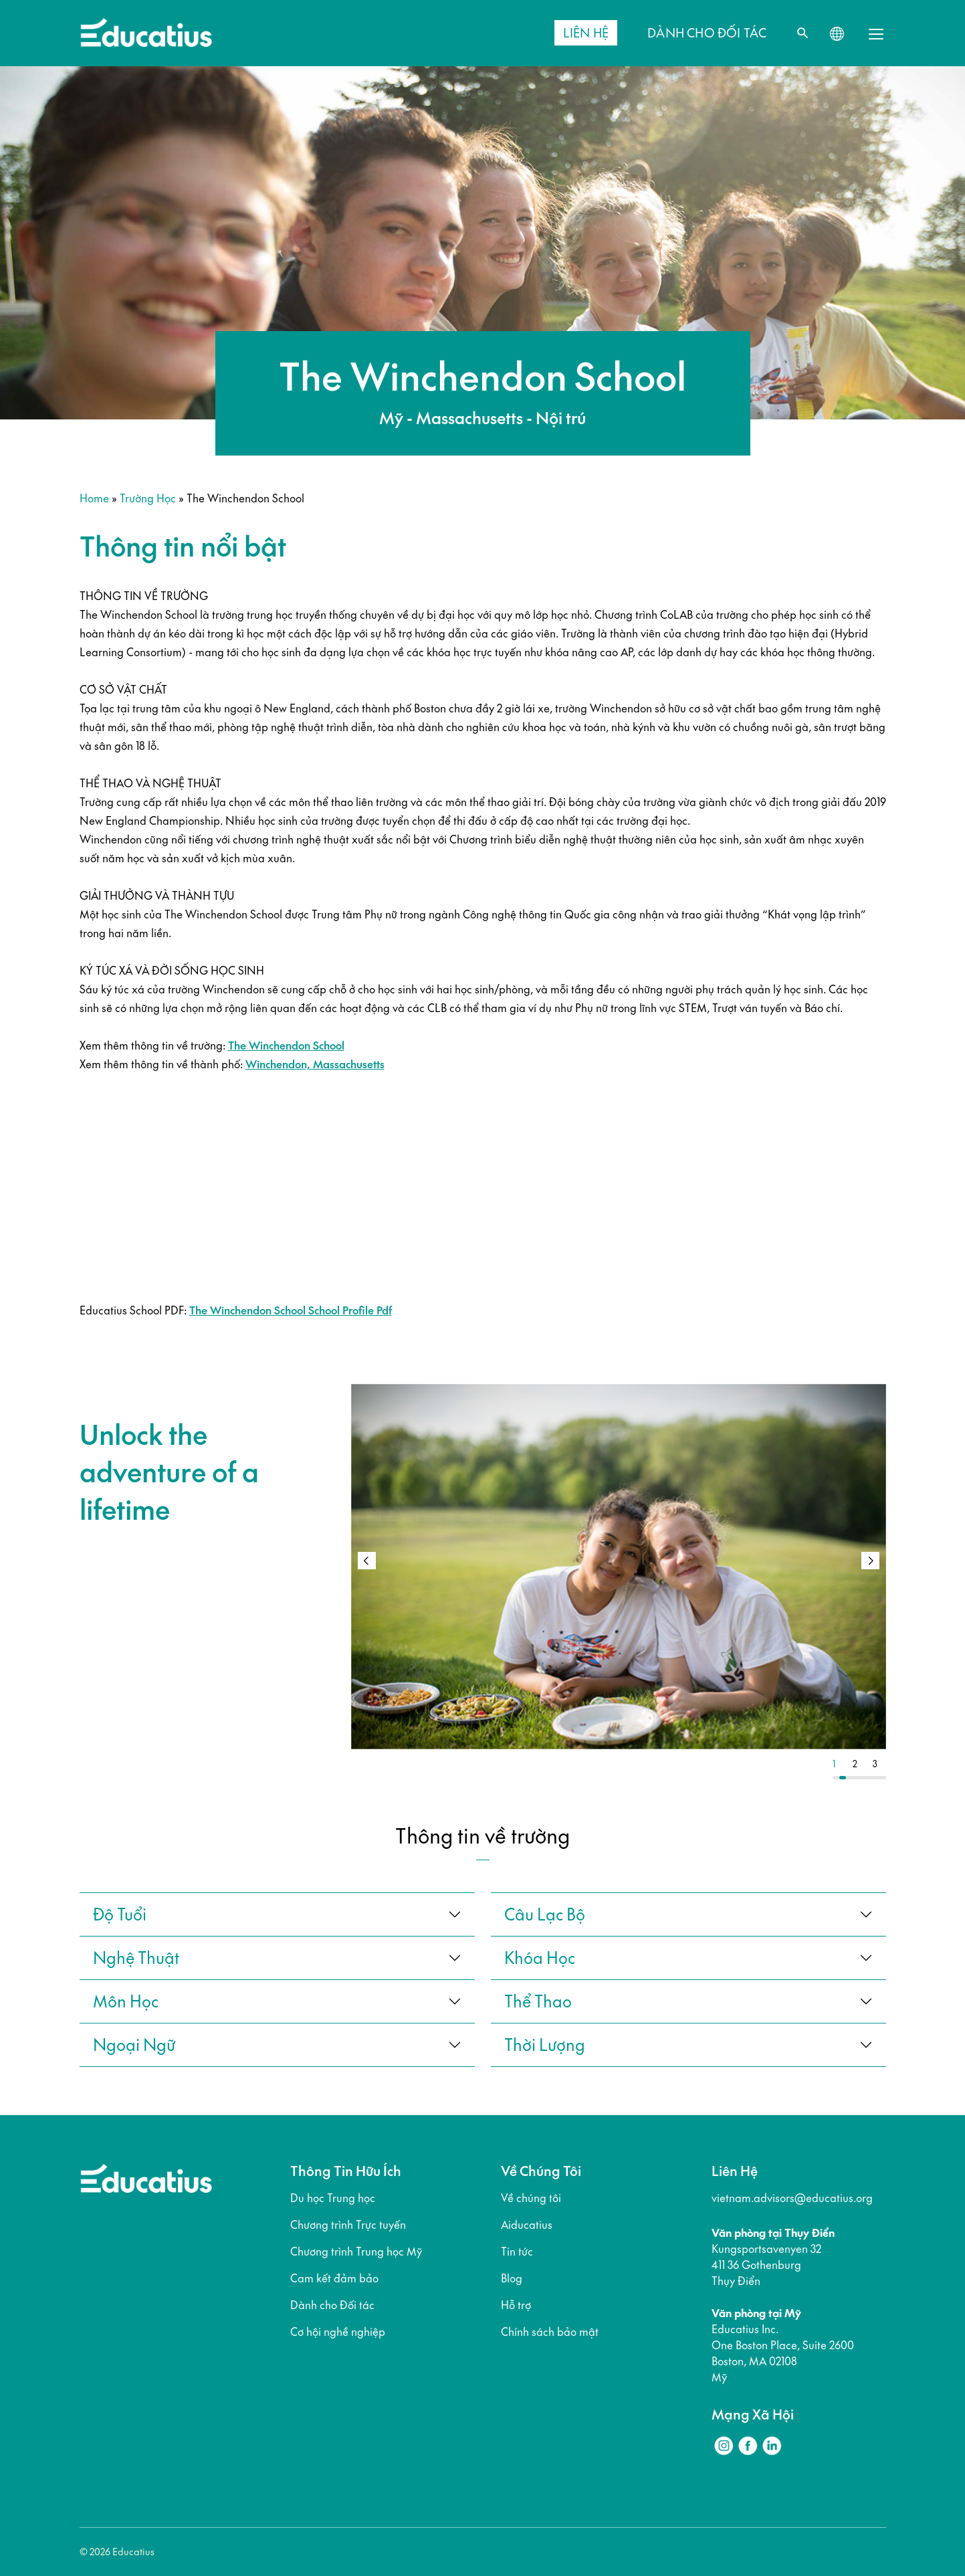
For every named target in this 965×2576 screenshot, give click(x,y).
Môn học (125, 2001)
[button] (870, 1560)
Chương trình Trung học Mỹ (356, 2252)
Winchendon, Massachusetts (315, 1064)
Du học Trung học (332, 2198)
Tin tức (517, 2252)
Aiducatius (526, 2225)
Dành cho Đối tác (332, 2305)
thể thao (538, 2001)
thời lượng (544, 2045)
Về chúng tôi (531, 2198)
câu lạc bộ (544, 1914)
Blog (511, 2278)
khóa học (539, 1958)
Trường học (148, 498)
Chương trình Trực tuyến (348, 2225)
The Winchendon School (286, 1045)
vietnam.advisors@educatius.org (792, 2198)
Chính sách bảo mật (550, 2332)
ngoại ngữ (134, 2045)
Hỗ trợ (516, 2305)
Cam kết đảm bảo (334, 2278)
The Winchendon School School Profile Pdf (290, 1310)
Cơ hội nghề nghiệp (337, 2332)
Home (94, 498)
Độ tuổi (119, 1914)
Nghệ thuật (136, 1958)
